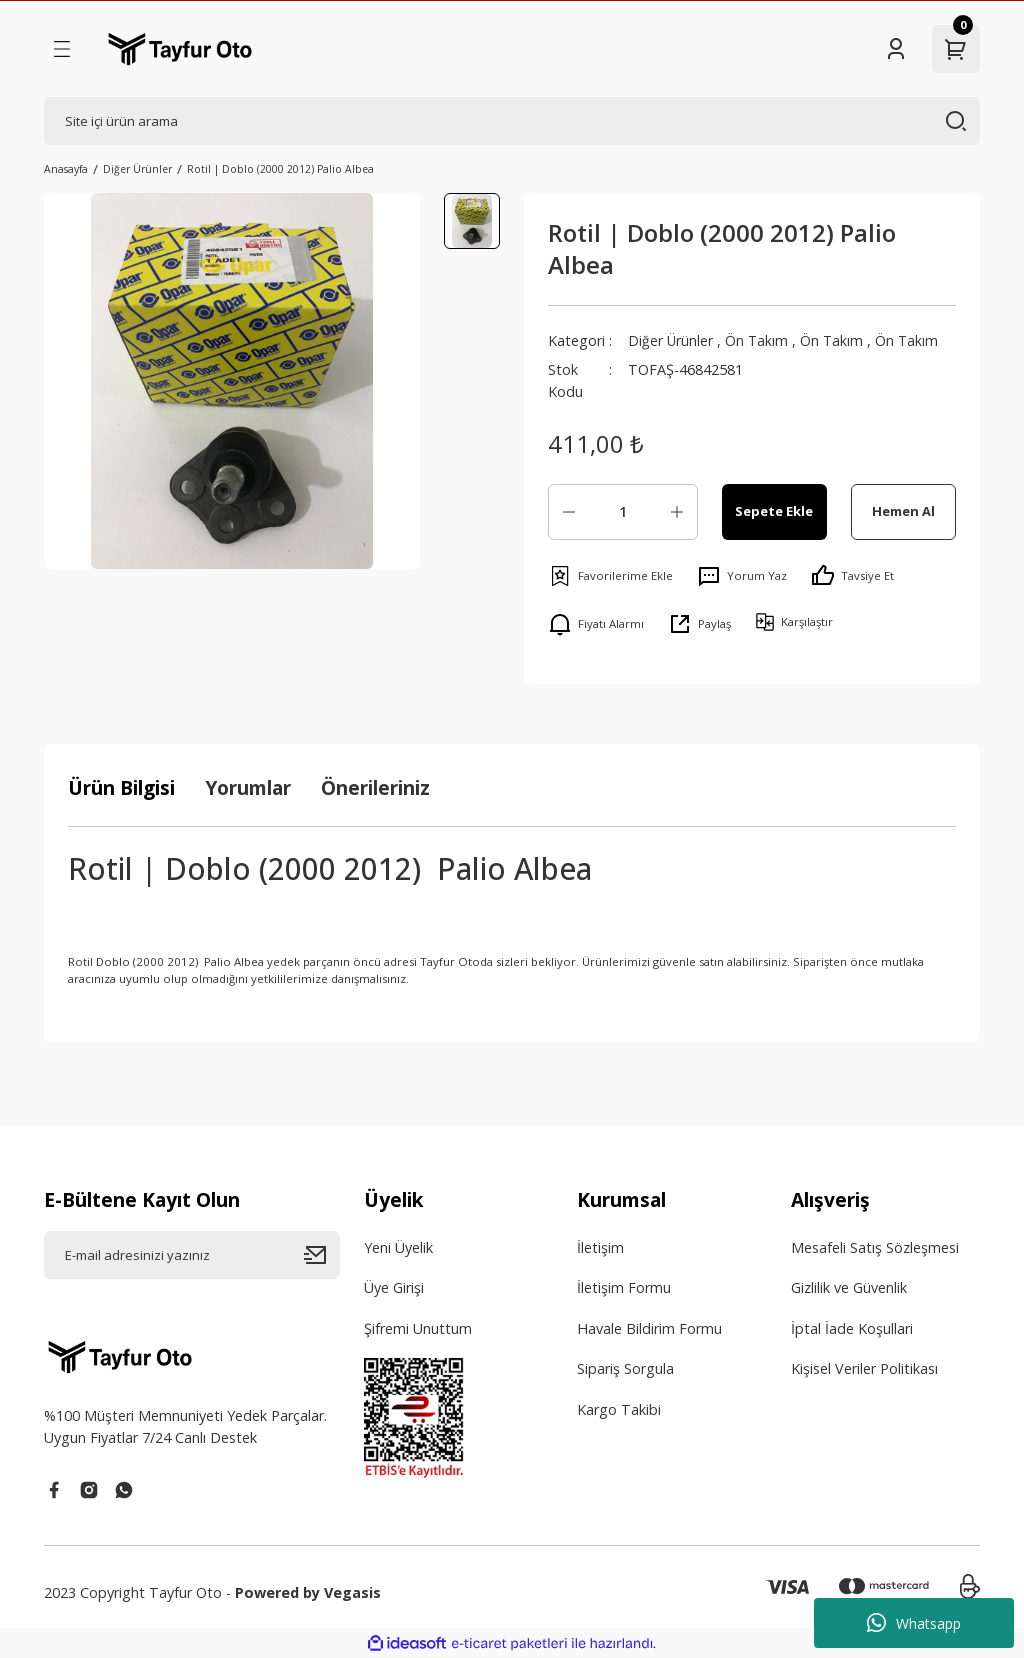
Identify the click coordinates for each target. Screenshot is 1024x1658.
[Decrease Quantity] (569, 512)
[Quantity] (623, 512)
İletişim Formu (624, 1287)
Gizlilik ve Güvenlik (849, 1287)
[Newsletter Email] (192, 1255)
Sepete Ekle (774, 511)
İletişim (600, 1247)
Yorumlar (248, 787)
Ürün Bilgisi (121, 787)
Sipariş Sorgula (625, 1368)
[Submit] (322, 1255)
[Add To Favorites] (610, 576)
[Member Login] (896, 49)
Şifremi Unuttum (418, 1328)
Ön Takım (758, 340)
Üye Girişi (394, 1287)
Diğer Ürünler (671, 340)
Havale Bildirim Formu (649, 1328)
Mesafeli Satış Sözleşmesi (875, 1247)
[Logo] (180, 49)
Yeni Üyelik (398, 1247)
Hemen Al (903, 511)
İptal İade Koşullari (852, 1328)
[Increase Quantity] (677, 512)
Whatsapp (914, 1623)
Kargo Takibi (619, 1409)
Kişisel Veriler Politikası (864, 1368)
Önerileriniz (375, 787)
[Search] (512, 121)
